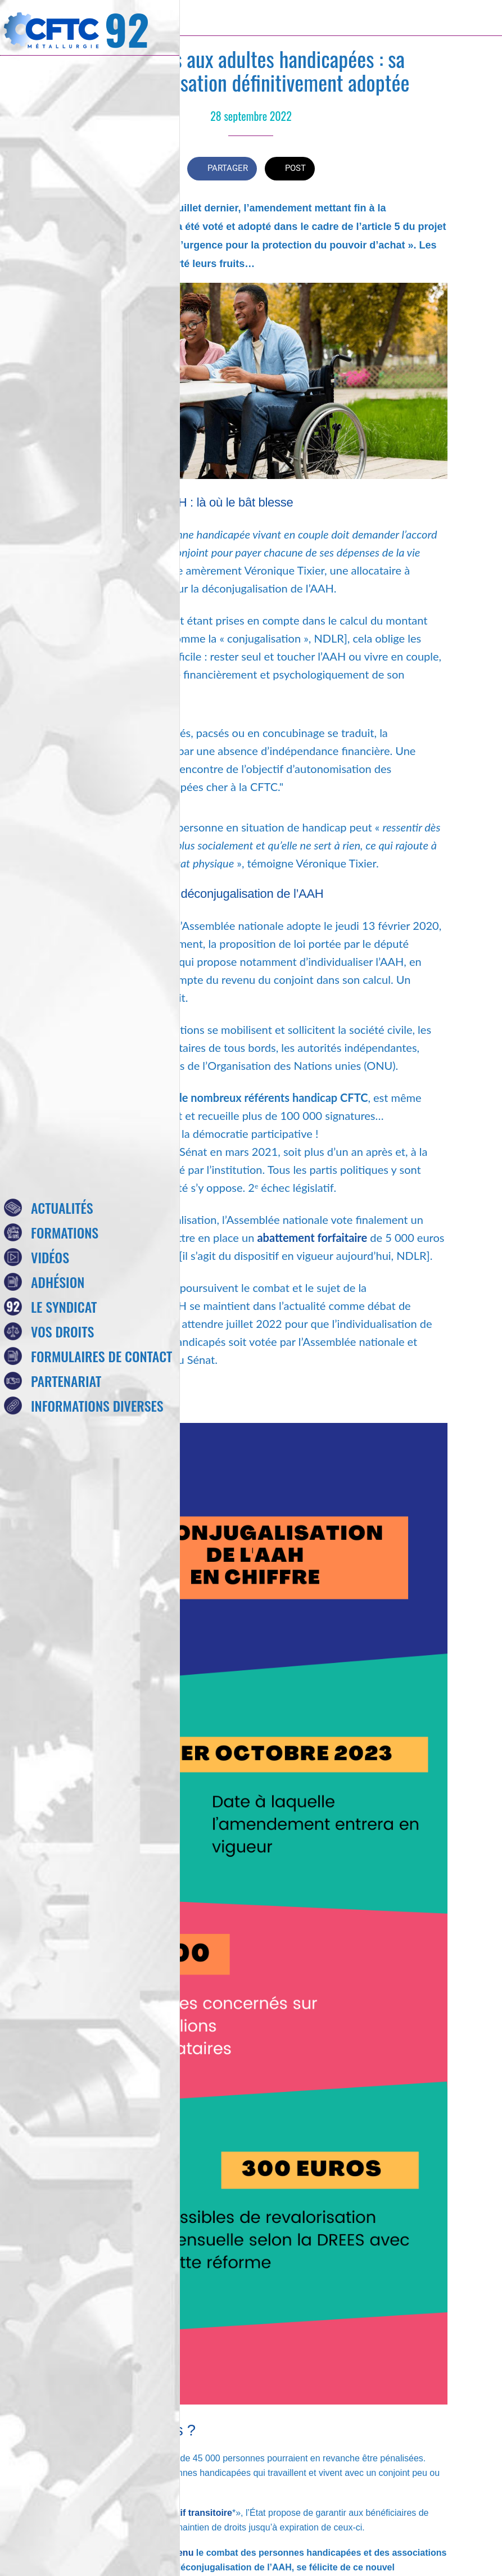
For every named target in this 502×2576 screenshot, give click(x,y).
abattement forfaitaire (312, 1237)
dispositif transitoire (189, 2513)
